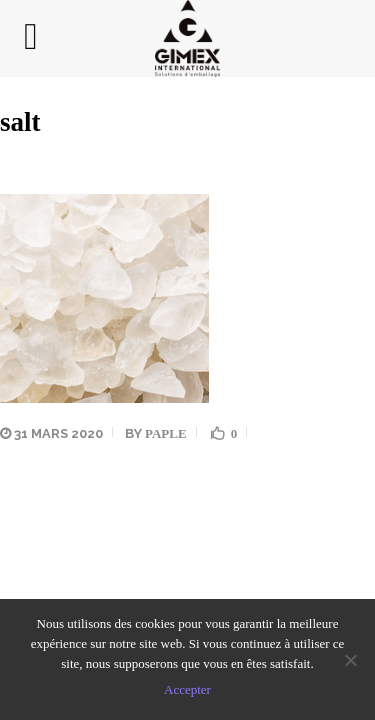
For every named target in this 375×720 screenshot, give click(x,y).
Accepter (187, 689)
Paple (166, 433)
